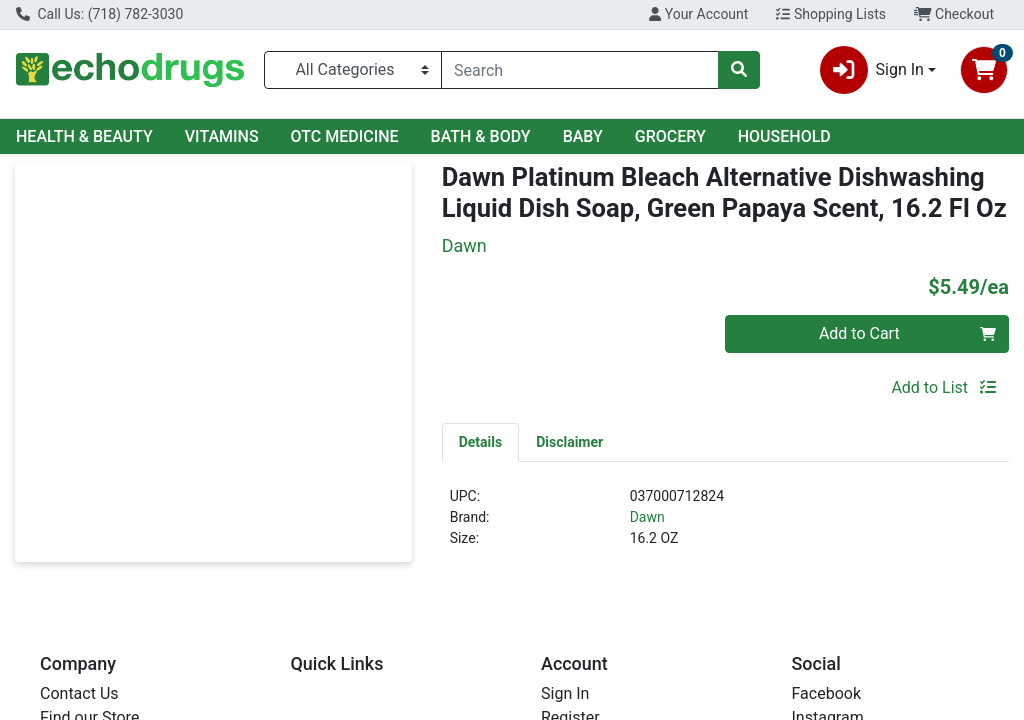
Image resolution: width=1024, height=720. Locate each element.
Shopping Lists (831, 14)
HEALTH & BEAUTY (84, 136)
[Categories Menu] (353, 70)
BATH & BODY (481, 136)
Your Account (698, 14)
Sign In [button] (872, 70)
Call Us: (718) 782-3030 (99, 14)
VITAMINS (222, 136)
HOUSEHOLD (784, 136)
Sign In (565, 693)
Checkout (954, 14)
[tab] (481, 442)
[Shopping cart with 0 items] (984, 70)
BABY (583, 136)
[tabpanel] (725, 525)
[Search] (580, 70)
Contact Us (79, 693)
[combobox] (580, 70)
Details (481, 442)
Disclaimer (569, 442)
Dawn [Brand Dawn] (647, 517)
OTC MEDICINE (345, 136)
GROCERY (670, 136)
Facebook (826, 693)
